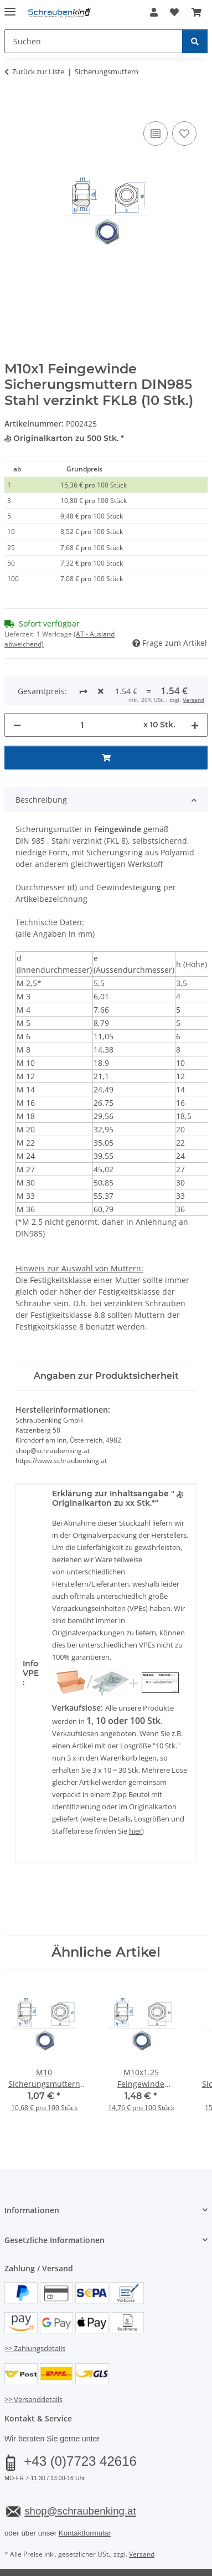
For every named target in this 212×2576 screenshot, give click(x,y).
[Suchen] (195, 41)
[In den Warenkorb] (13, 106)
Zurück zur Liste (38, 71)
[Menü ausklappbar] (9, 7)
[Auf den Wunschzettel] (184, 133)
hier (135, 1794)
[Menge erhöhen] (195, 688)
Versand (141, 2517)
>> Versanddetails (33, 2363)
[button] (154, 12)
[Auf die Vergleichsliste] (155, 133)
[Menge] (82, 688)
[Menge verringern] (17, 688)
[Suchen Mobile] (93, 41)
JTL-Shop (125, 2555)
